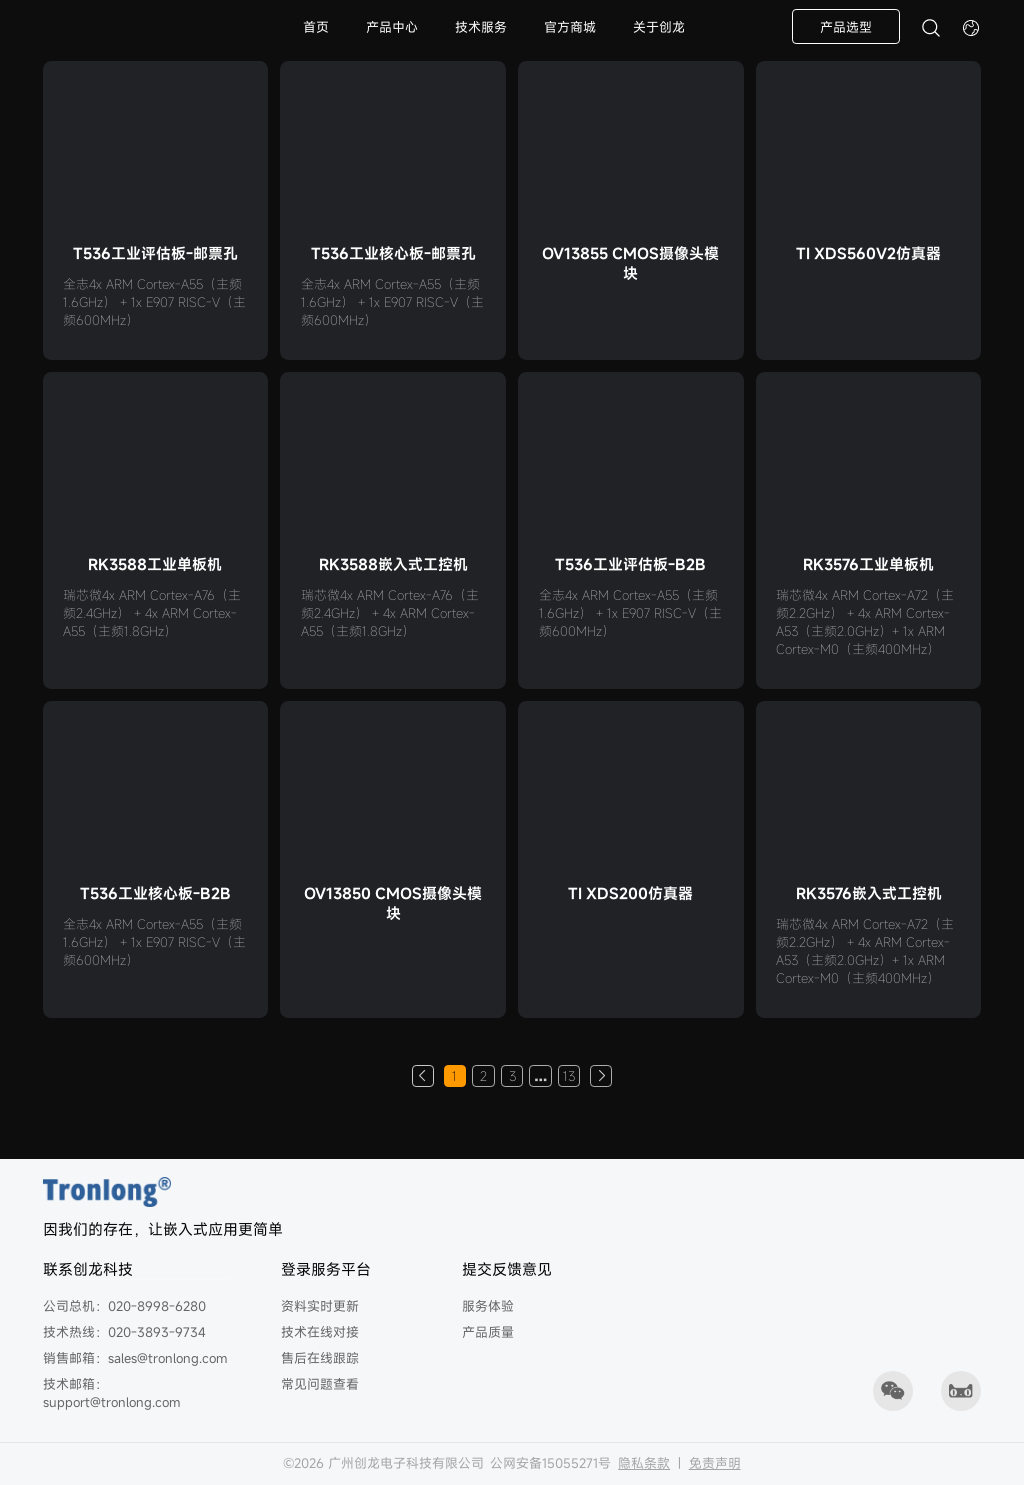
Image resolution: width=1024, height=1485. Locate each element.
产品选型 (846, 27)
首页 (316, 27)
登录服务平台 (326, 1269)
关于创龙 (659, 27)
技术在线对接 (320, 1332)
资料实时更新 (320, 1306)
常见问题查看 (320, 1384)
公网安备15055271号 (550, 1463)
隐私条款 (644, 1463)
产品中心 (392, 27)
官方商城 (570, 27)
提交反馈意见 (507, 1269)
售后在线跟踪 (320, 1358)
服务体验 (488, 1306)
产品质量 (488, 1332)
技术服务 (481, 27)
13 (569, 1076)
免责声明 (715, 1463)
